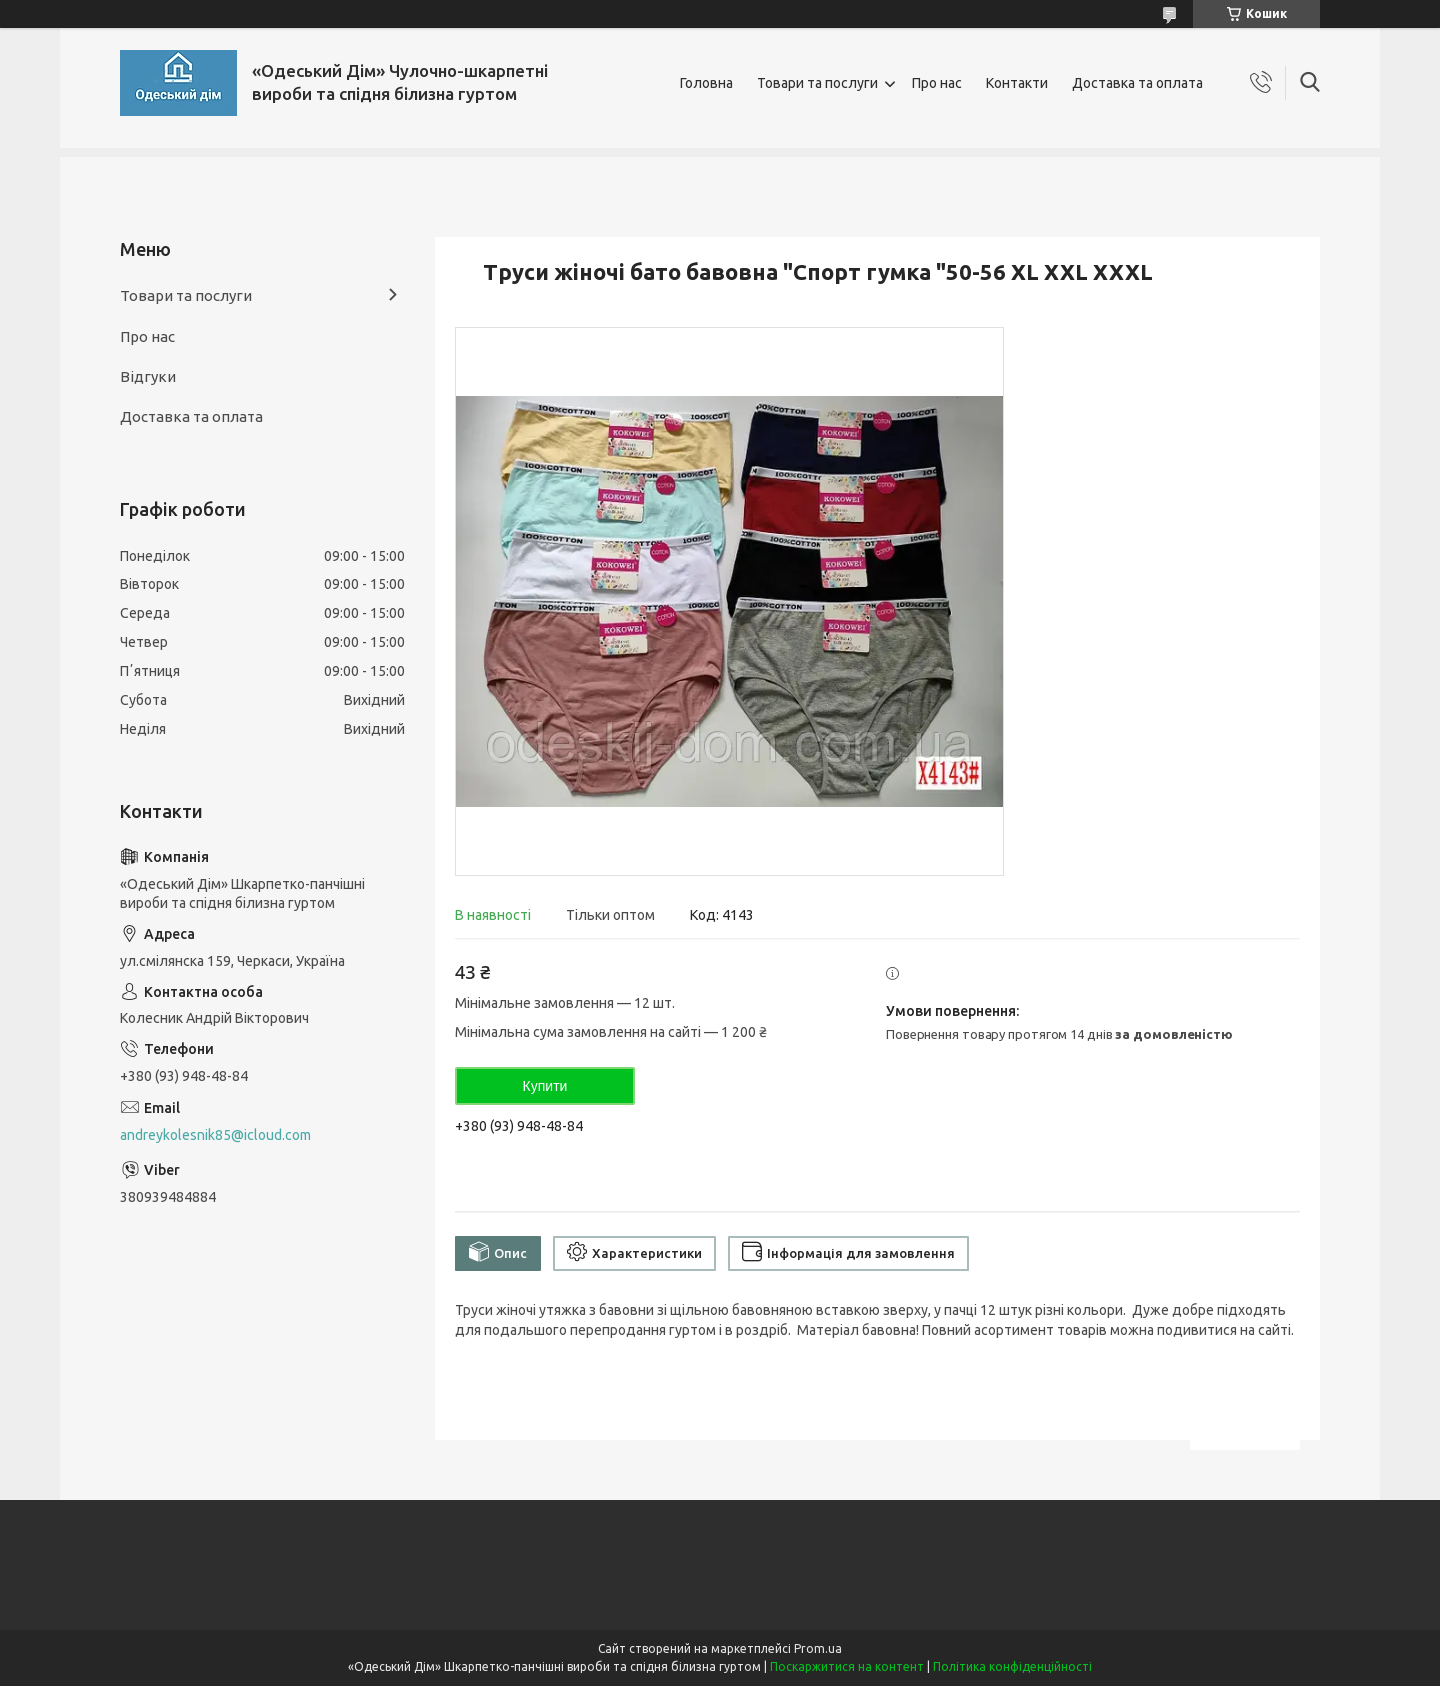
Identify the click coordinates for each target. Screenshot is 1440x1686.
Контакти (1017, 83)
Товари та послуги (817, 83)
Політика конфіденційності (1012, 1666)
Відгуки (148, 376)
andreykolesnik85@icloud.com (215, 1135)
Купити (545, 1086)
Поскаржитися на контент (847, 1666)
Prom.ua (818, 1648)
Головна (706, 83)
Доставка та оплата (1137, 83)
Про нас (937, 83)
